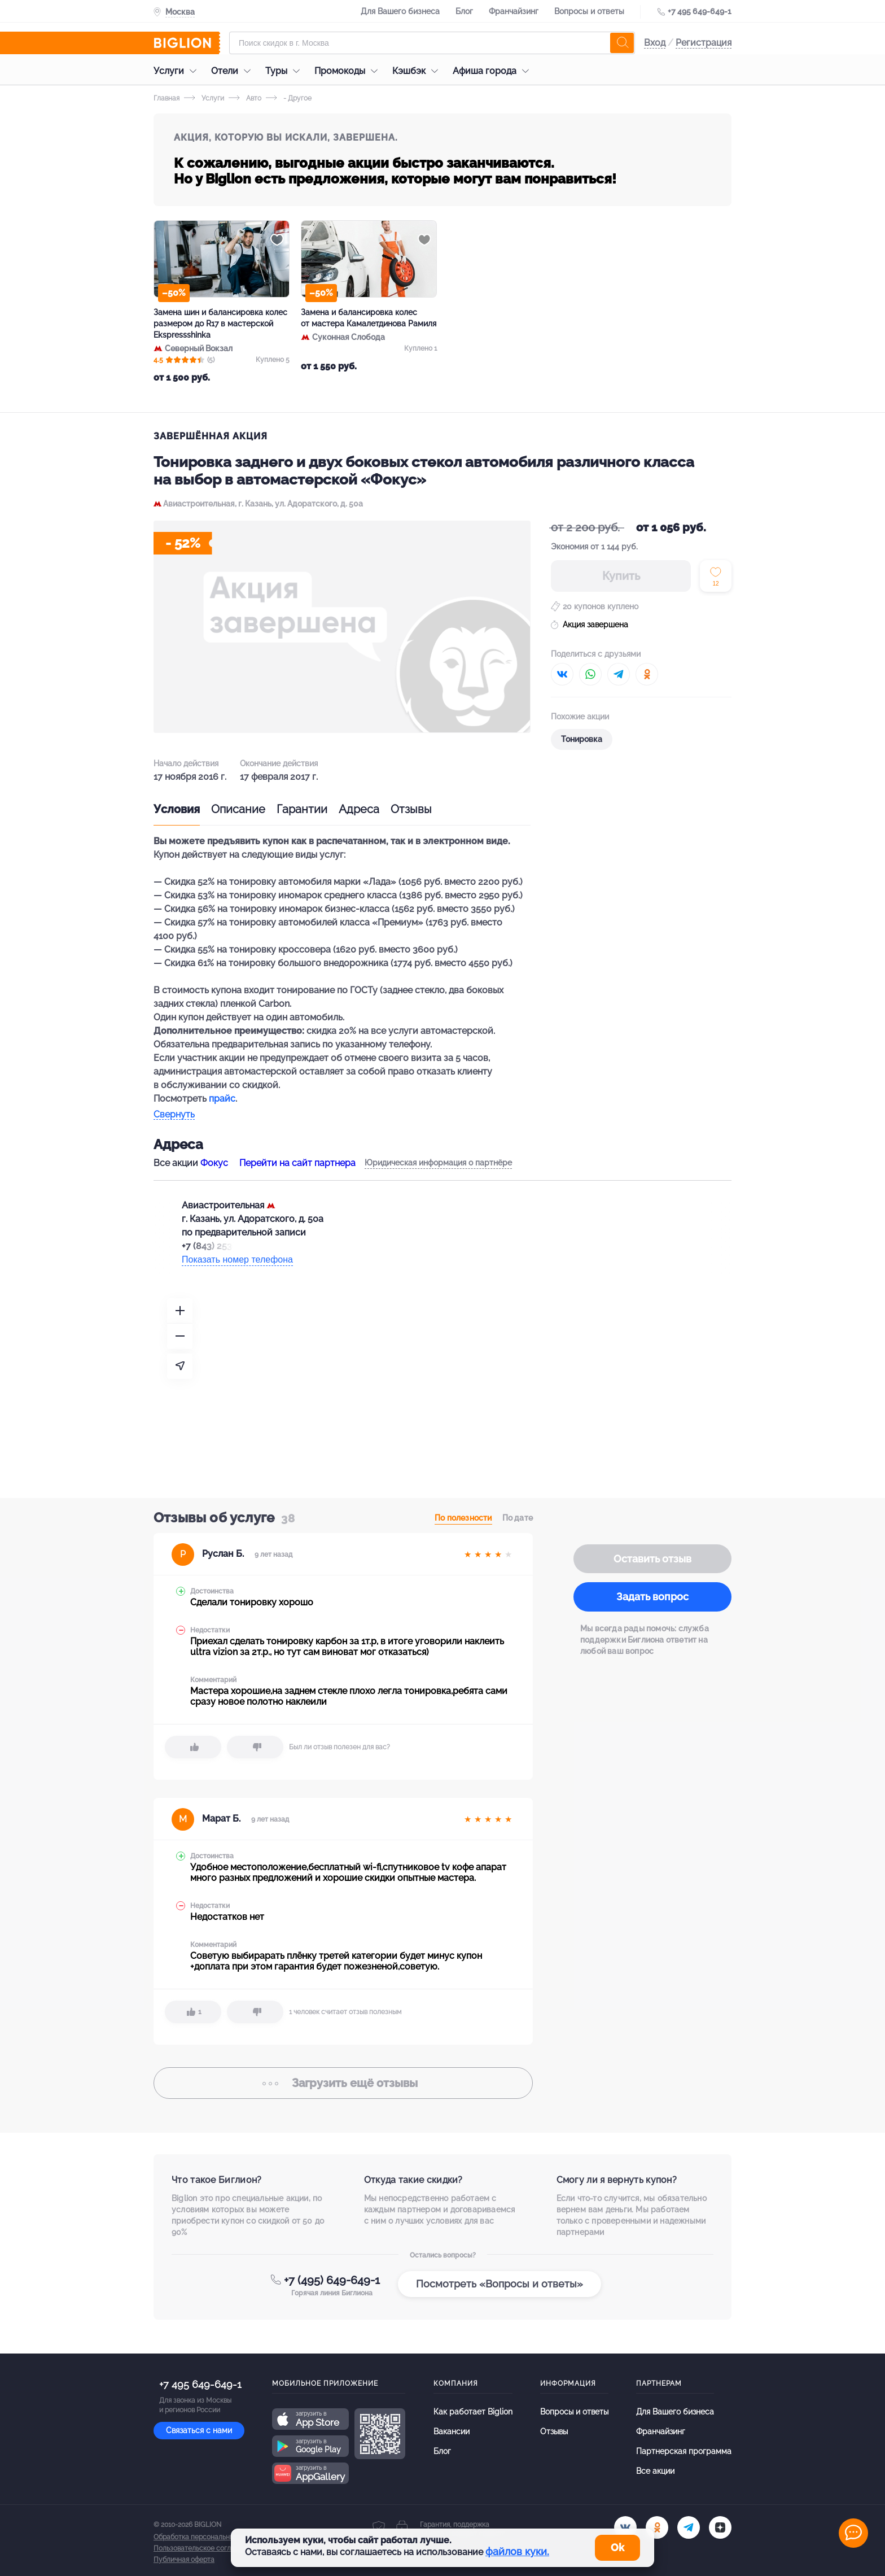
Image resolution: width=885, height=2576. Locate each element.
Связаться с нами (199, 2430)
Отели (233, 71)
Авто (245, 98)
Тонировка (581, 739)
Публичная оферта (184, 2560)
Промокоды (348, 71)
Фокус (214, 1163)
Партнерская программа (683, 2451)
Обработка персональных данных (208, 2537)
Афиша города (493, 71)
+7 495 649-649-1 (699, 11)
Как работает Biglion (472, 2411)
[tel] (688, 2527)
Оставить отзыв (652, 1559)
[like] (193, 1747)
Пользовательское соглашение (205, 2548)
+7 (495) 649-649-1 (332, 2280)
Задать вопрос (652, 1597)
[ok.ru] (657, 2527)
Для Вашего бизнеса (400, 11)
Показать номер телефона (237, 1259)
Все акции (655, 2470)
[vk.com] (625, 2527)
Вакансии (451, 2431)
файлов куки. (517, 2551)
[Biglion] (187, 43)
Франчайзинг (513, 11)
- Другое (289, 98)
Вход (654, 42)
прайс (222, 1098)
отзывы (343, 2083)
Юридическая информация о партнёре (438, 1162)
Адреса (359, 809)
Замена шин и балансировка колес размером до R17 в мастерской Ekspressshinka (220, 323)
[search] (622, 43)
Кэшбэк (418, 71)
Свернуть (174, 1115)
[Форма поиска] (432, 43)
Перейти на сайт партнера (297, 1163)
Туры (285, 71)
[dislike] (255, 1747)
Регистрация (703, 42)
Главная (166, 98)
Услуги (178, 71)
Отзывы (411, 809)
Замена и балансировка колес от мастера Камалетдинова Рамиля (368, 318)
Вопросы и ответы (589, 11)
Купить (621, 576)
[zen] (720, 2527)
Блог (464, 11)
